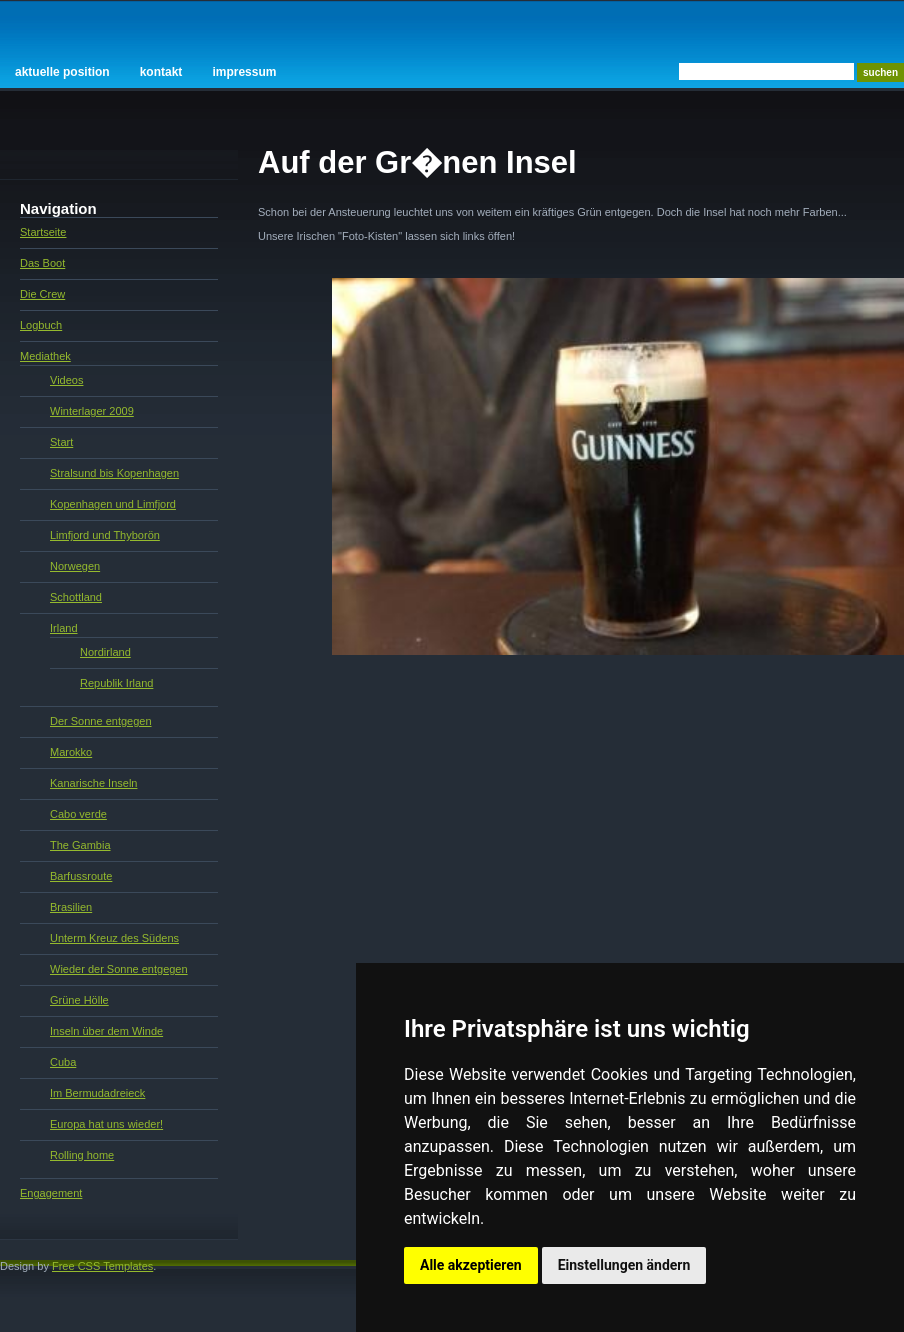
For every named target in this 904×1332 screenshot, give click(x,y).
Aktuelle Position (62, 72)
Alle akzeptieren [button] (471, 1265)
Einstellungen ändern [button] (624, 1265)
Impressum (244, 72)
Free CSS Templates (102, 1266)
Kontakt (161, 72)
